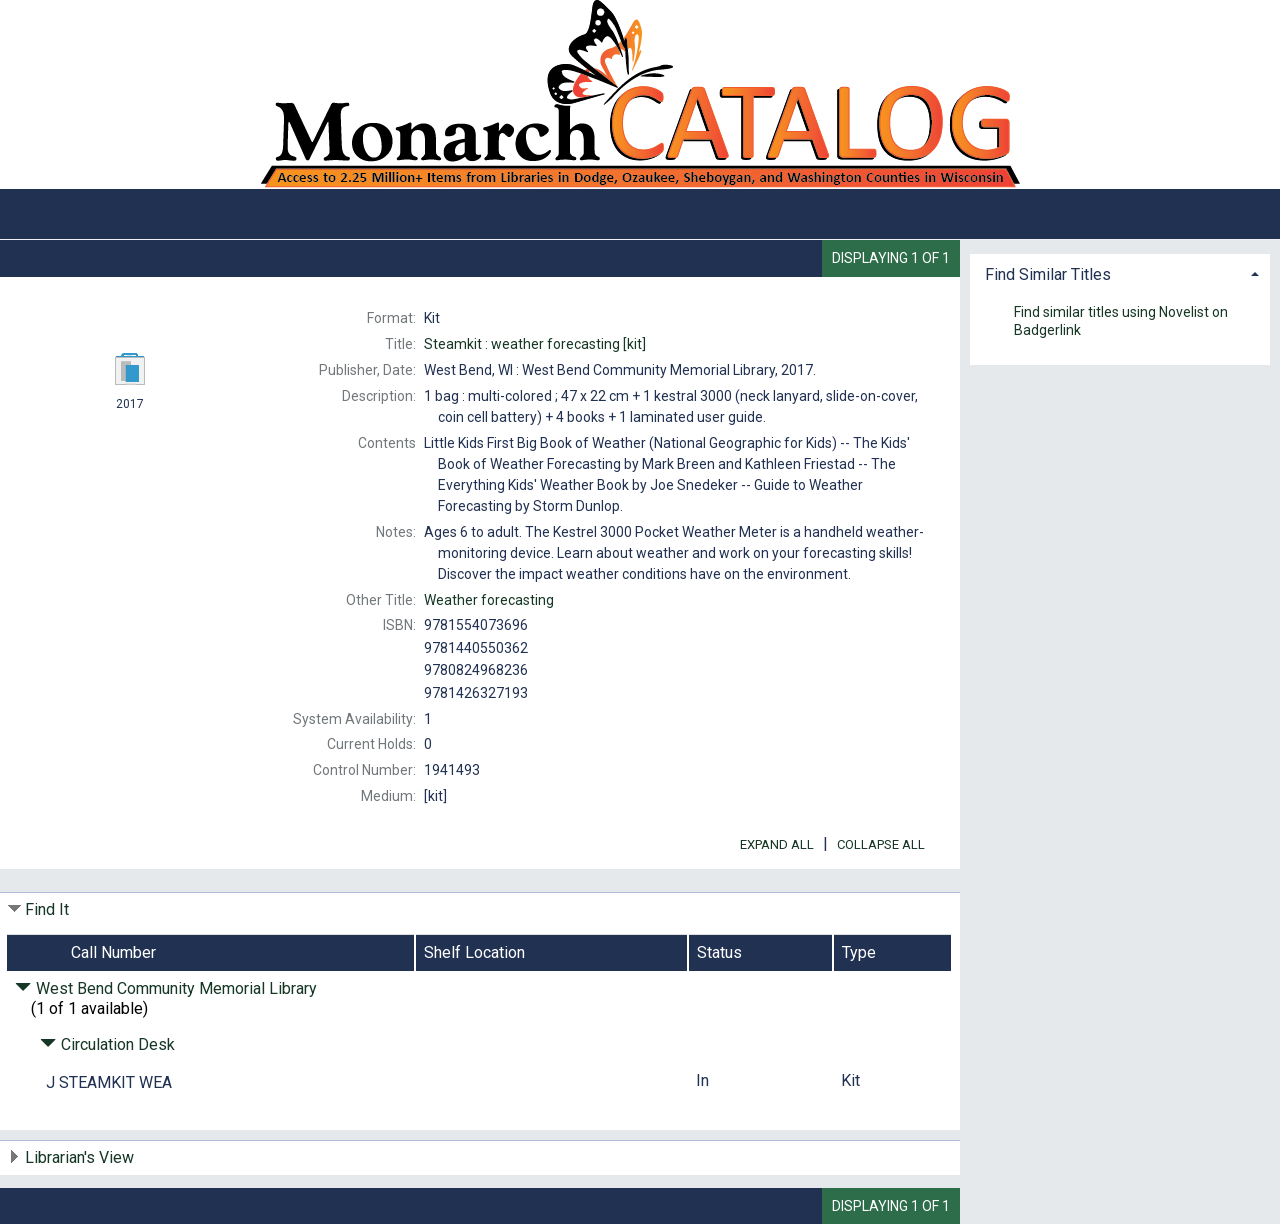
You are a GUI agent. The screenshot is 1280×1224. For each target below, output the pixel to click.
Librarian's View (79, 1157)
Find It (47, 909)
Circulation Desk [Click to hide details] (107, 1044)
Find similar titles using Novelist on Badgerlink (1121, 321)
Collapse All (881, 844)
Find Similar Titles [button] (1048, 274)
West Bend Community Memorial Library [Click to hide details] (166, 988)
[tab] (1120, 272)
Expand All (777, 844)
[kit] (535, 344)
